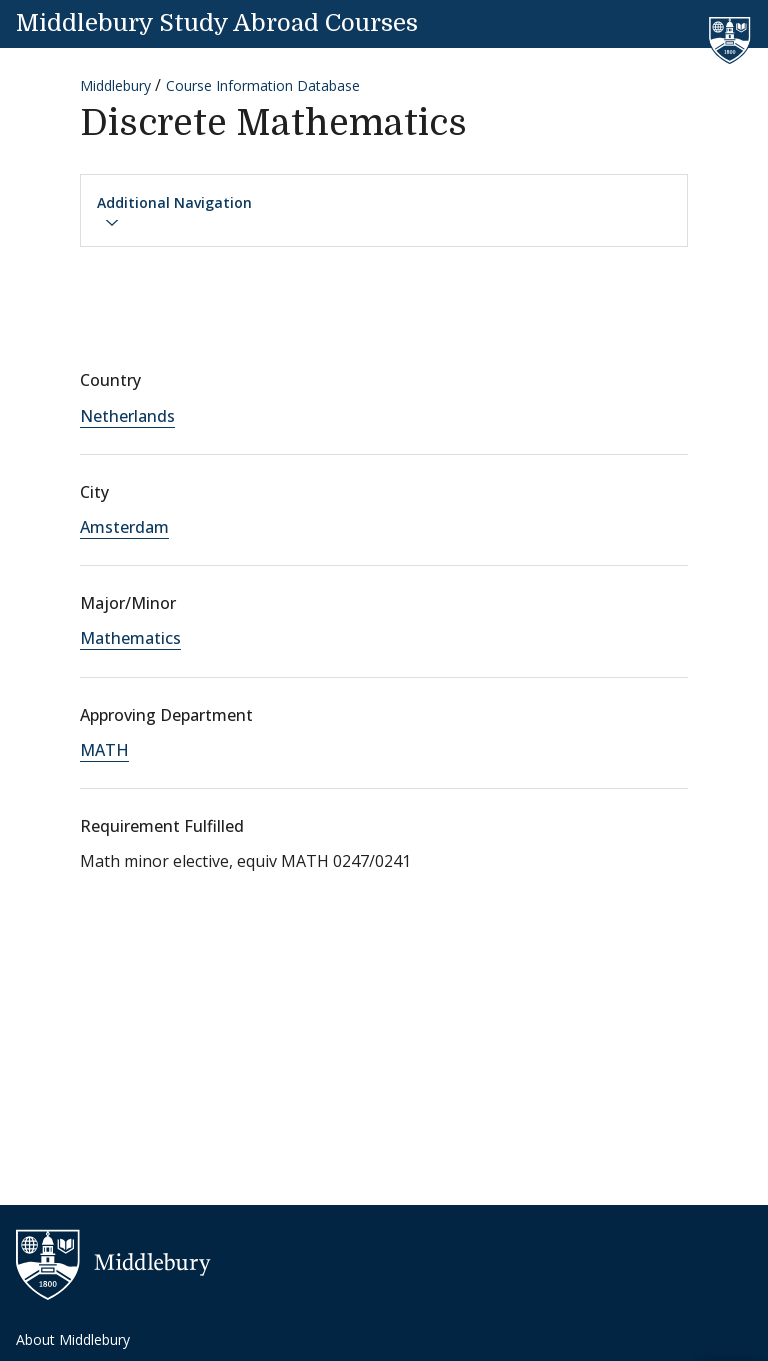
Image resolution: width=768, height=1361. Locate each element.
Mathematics (130, 638)
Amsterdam (124, 527)
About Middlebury (73, 1339)
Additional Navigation (174, 212)
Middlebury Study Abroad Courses (217, 23)
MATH (104, 750)
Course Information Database (263, 85)
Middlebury (115, 85)
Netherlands (127, 416)
